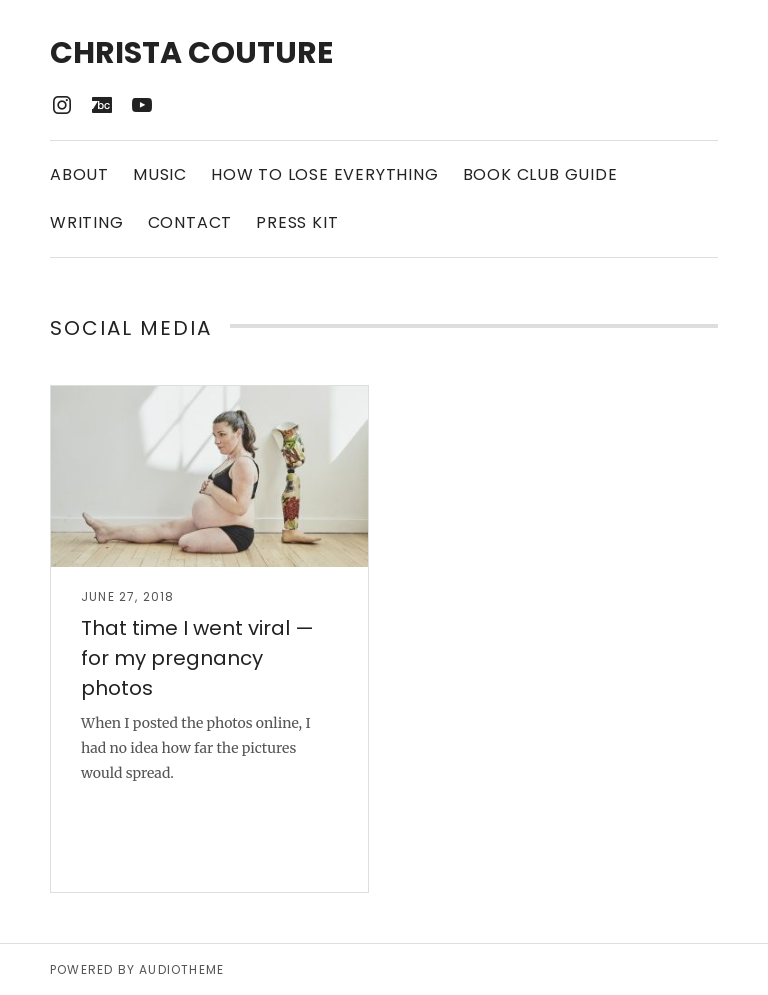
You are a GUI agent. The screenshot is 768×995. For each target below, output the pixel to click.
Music (160, 174)
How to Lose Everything (325, 174)
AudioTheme (181, 969)
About (79, 174)
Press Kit (297, 222)
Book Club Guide (540, 174)
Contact (190, 222)
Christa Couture (191, 53)
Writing (87, 222)
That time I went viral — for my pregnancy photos (197, 658)
